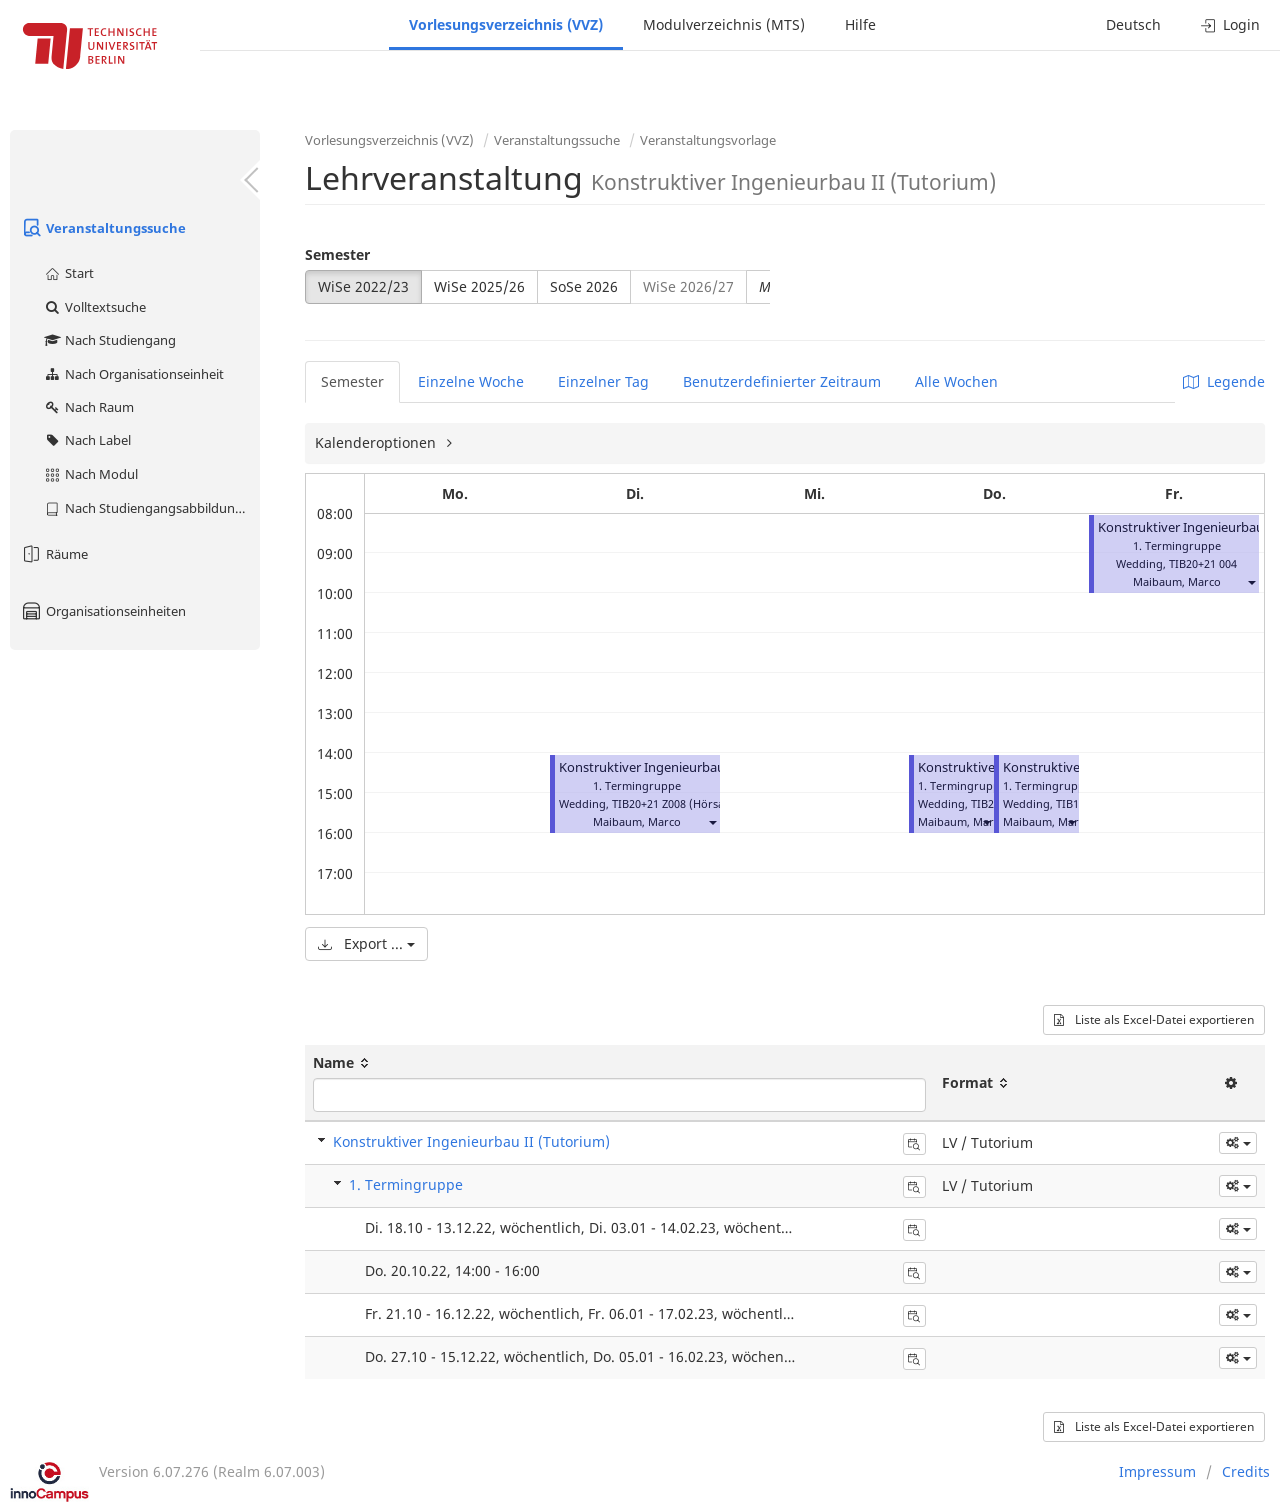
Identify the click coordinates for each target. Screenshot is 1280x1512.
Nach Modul (90, 474)
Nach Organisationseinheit (133, 374)
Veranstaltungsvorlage (708, 140)
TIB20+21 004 (1203, 563)
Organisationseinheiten (103, 611)
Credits (1246, 1471)
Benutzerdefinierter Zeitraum (782, 381)
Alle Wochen (956, 381)
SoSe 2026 (584, 286)
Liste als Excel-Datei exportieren (1154, 1019)
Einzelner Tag (603, 381)
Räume (54, 554)
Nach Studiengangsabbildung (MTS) (151, 508)
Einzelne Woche (471, 381)
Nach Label (87, 440)
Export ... (366, 943)
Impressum (1157, 1471)
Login (1230, 24)
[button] (712, 821)
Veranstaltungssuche (103, 228)
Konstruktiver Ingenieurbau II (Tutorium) (682, 767)
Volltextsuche (94, 307)
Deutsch (1133, 24)
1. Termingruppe (406, 1184)
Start (68, 273)
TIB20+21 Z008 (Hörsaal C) (679, 803)
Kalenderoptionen (377, 442)
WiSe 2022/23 (363, 286)
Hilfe (860, 24)
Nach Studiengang (109, 340)
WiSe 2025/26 (479, 286)
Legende (1224, 381)
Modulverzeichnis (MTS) (724, 24)
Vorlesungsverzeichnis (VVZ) (506, 24)
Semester (337, 254)
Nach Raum (88, 407)
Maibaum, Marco (637, 821)
